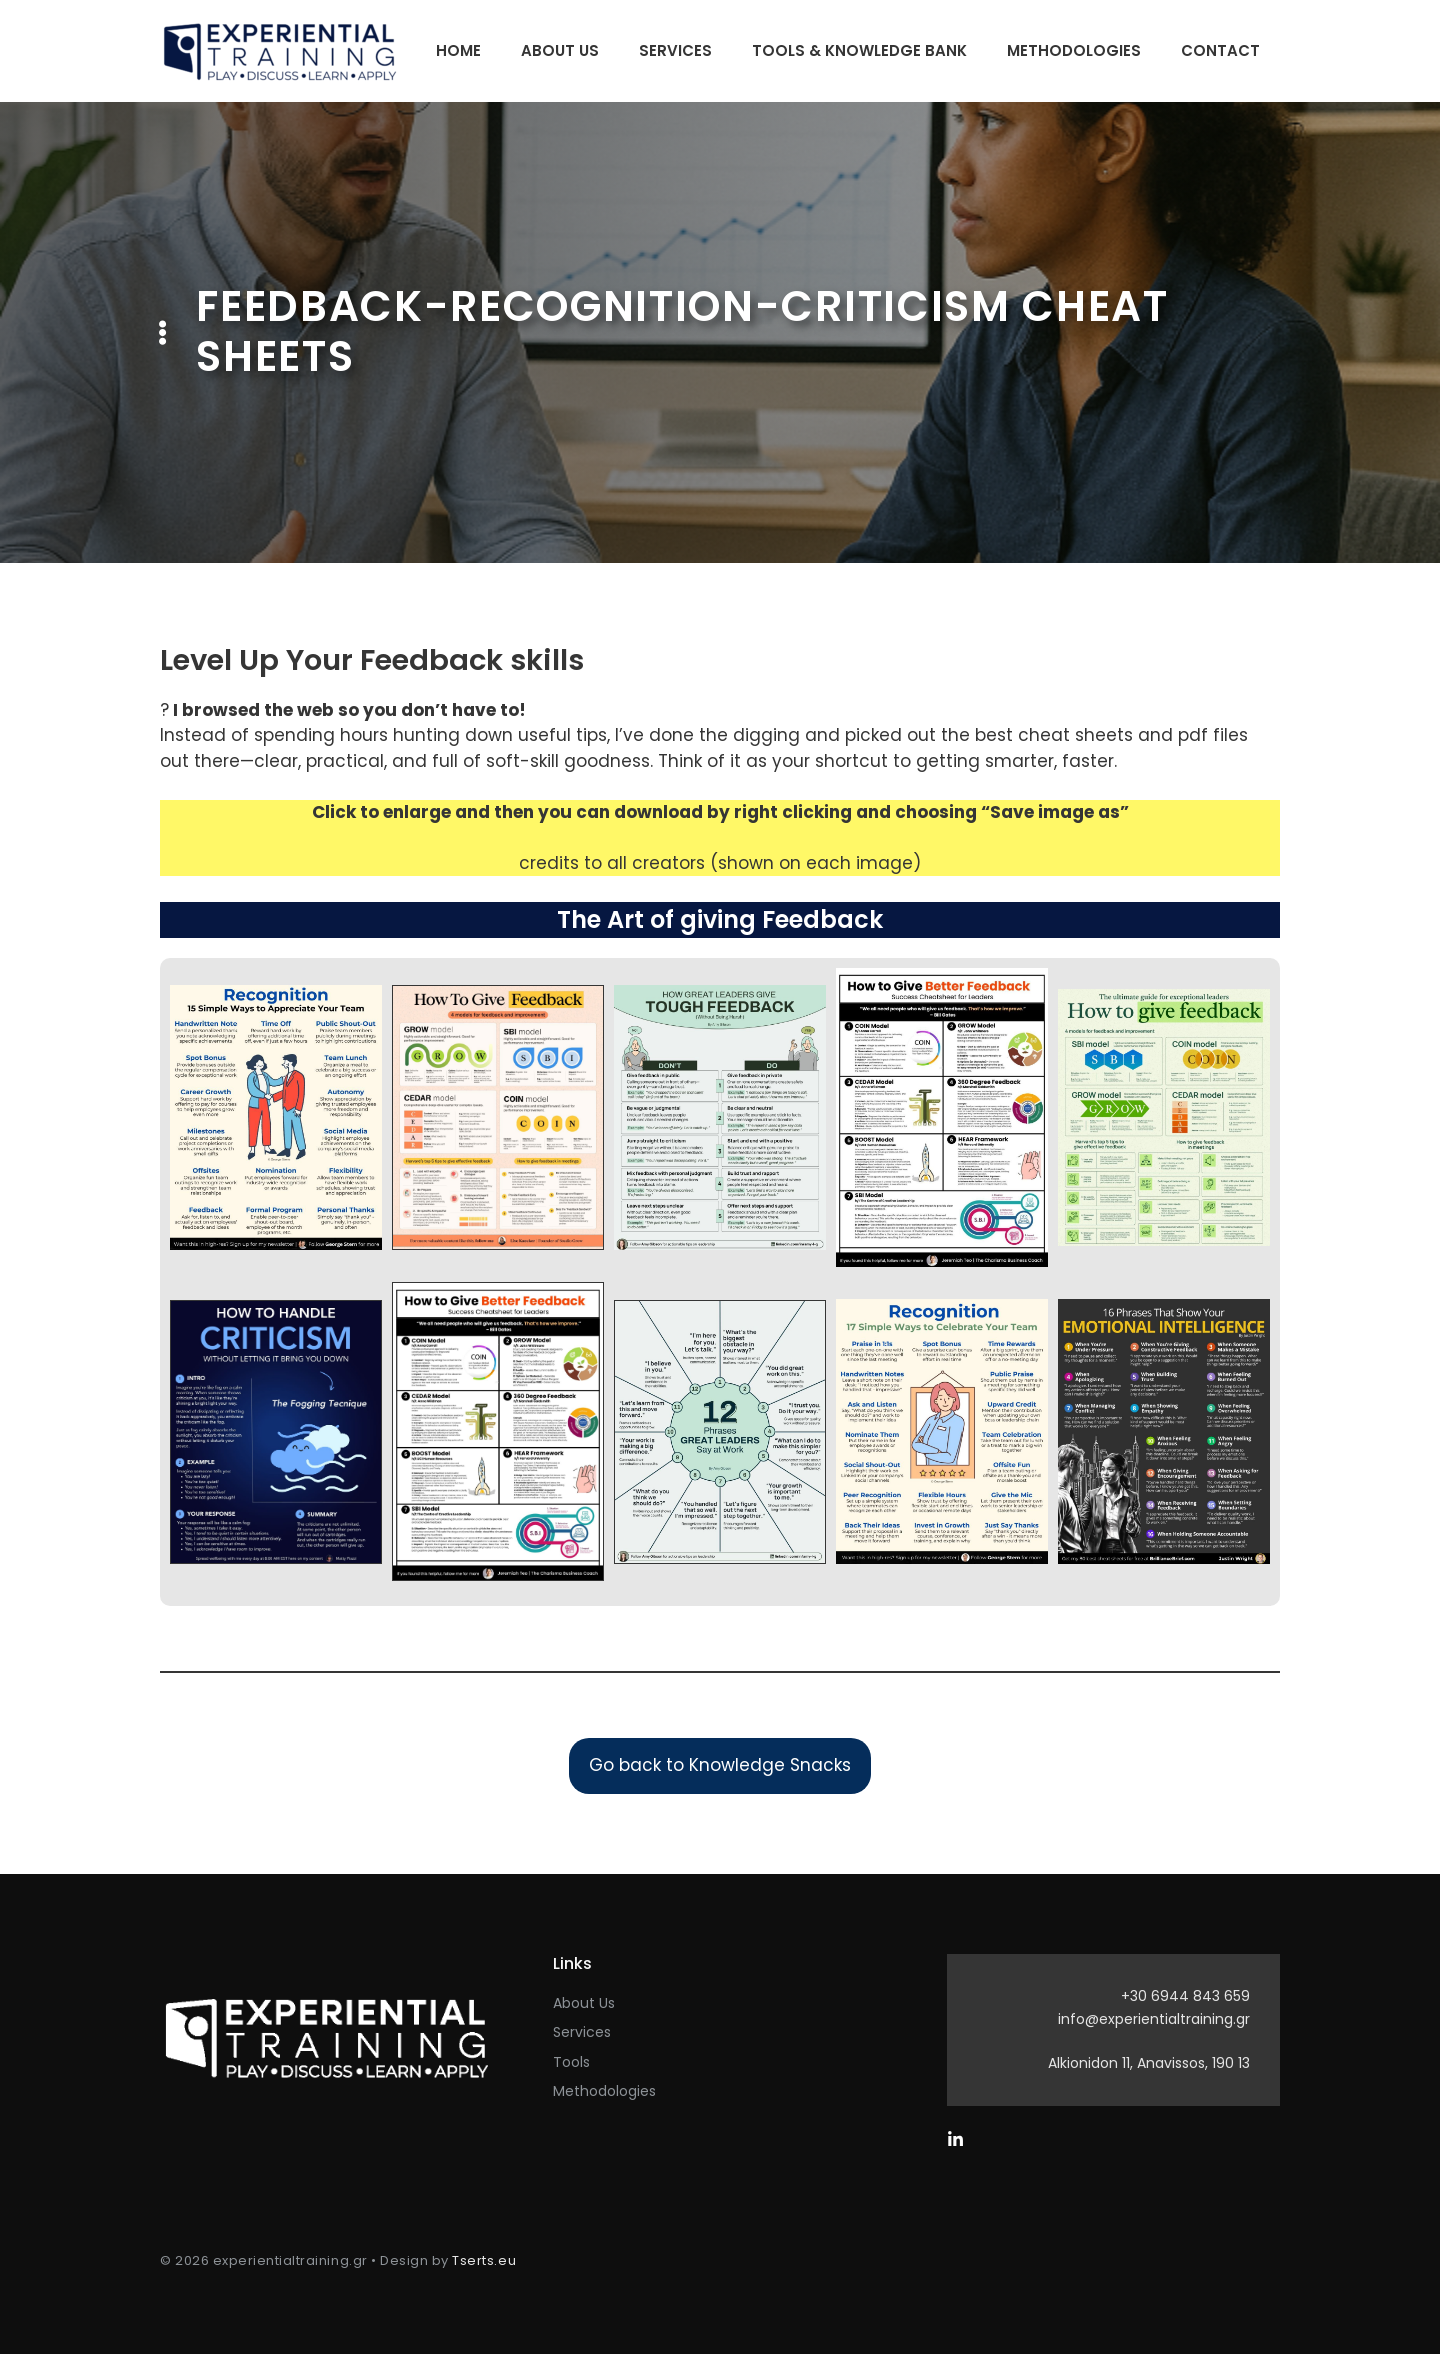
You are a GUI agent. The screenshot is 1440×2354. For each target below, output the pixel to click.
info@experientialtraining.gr (1154, 2019)
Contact (1220, 50)
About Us (560, 50)
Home (458, 50)
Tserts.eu (484, 2260)
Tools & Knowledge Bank (859, 50)
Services (675, 50)
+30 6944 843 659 (1185, 1996)
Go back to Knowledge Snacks (720, 1765)
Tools (571, 2062)
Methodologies (1074, 50)
